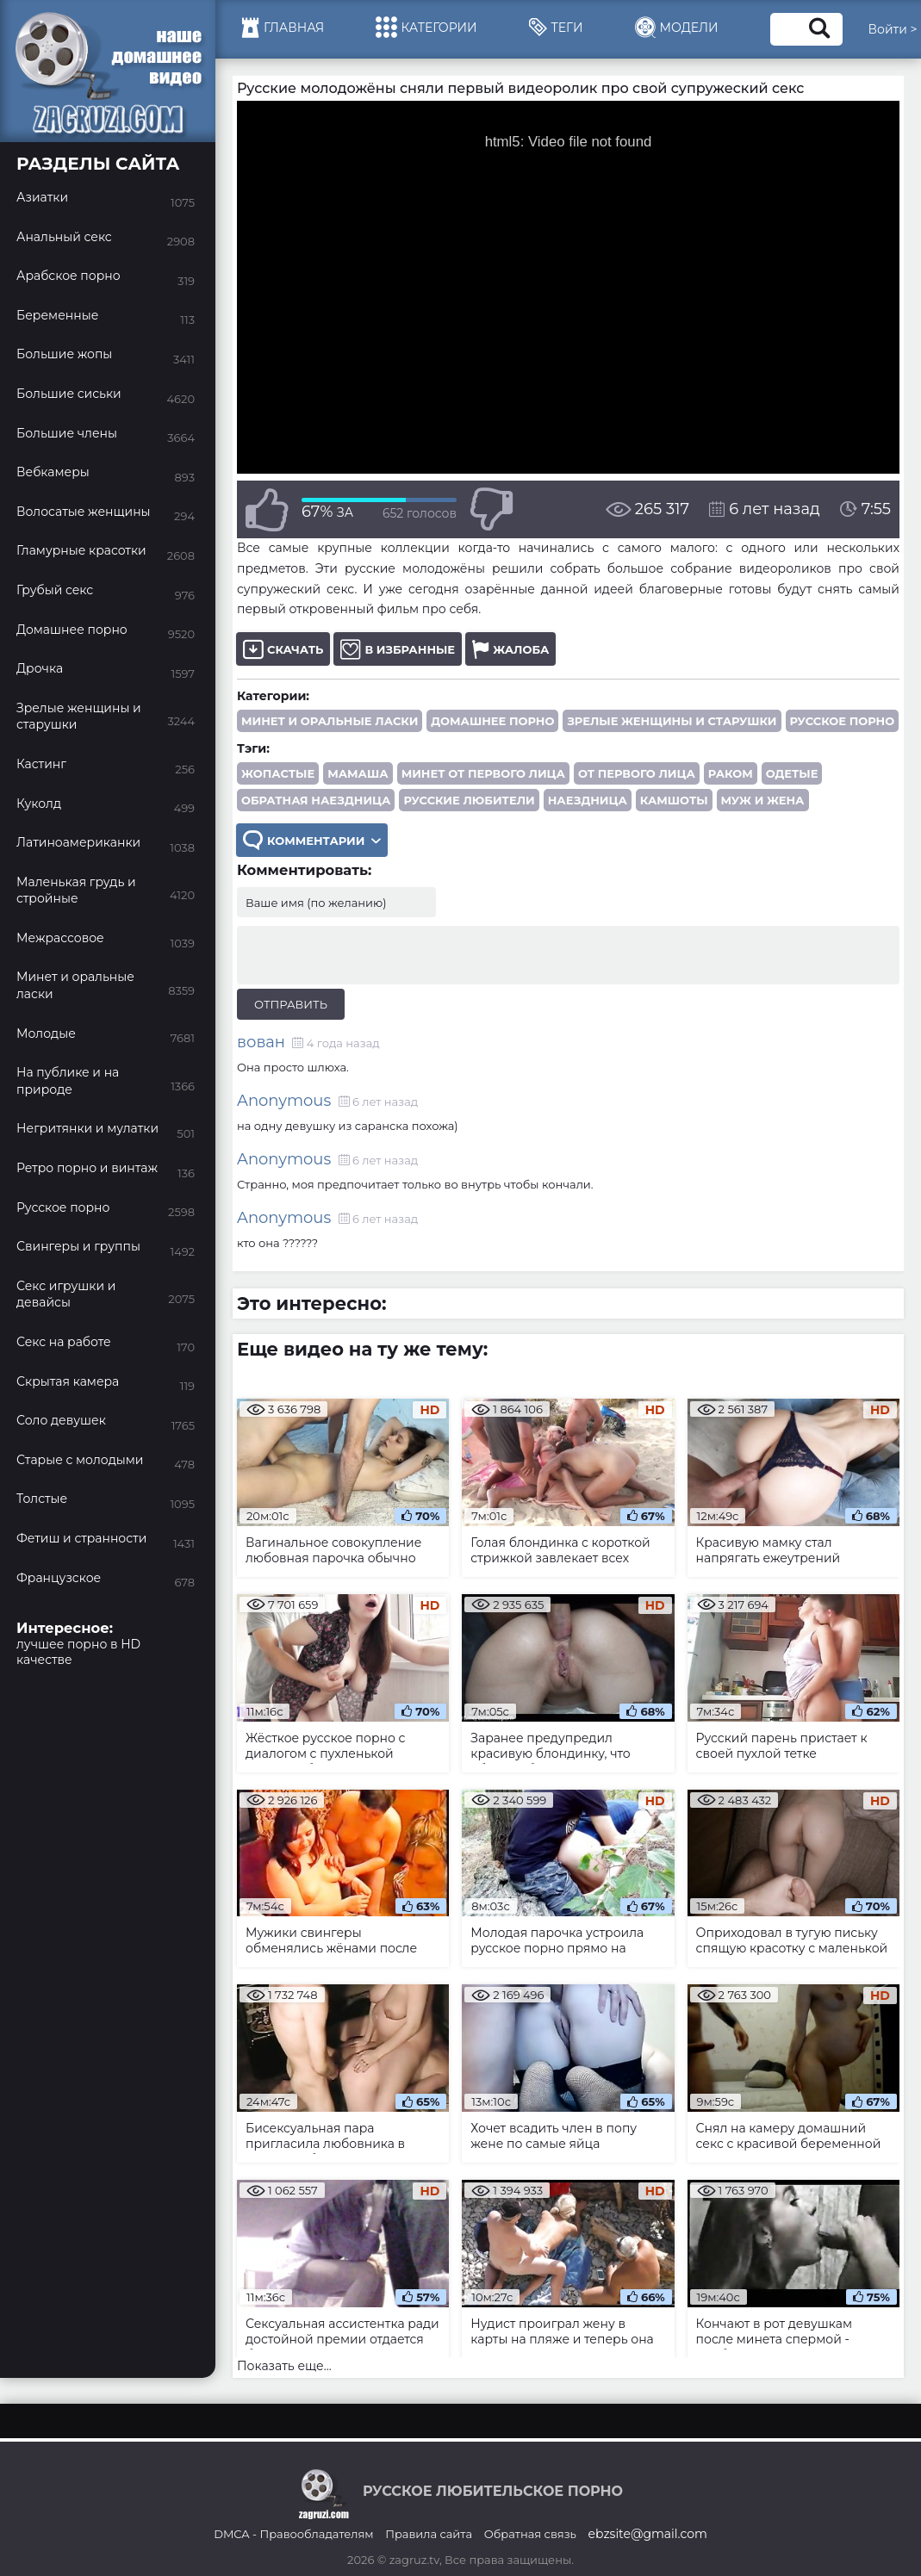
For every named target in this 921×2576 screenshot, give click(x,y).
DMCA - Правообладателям (293, 2534)
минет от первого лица (483, 773)
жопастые (277, 773)
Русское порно (842, 721)
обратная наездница (315, 800)
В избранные (397, 649)
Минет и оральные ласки (329, 721)
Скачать (283, 649)
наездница (587, 800)
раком (730, 773)
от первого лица (636, 773)
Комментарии (312, 840)
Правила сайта (428, 2534)
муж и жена (763, 800)
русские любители (468, 800)
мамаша (357, 773)
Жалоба (510, 649)
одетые (792, 773)
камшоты (674, 800)
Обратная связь (530, 2534)
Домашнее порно (492, 721)
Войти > (893, 29)
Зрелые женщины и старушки (671, 721)
